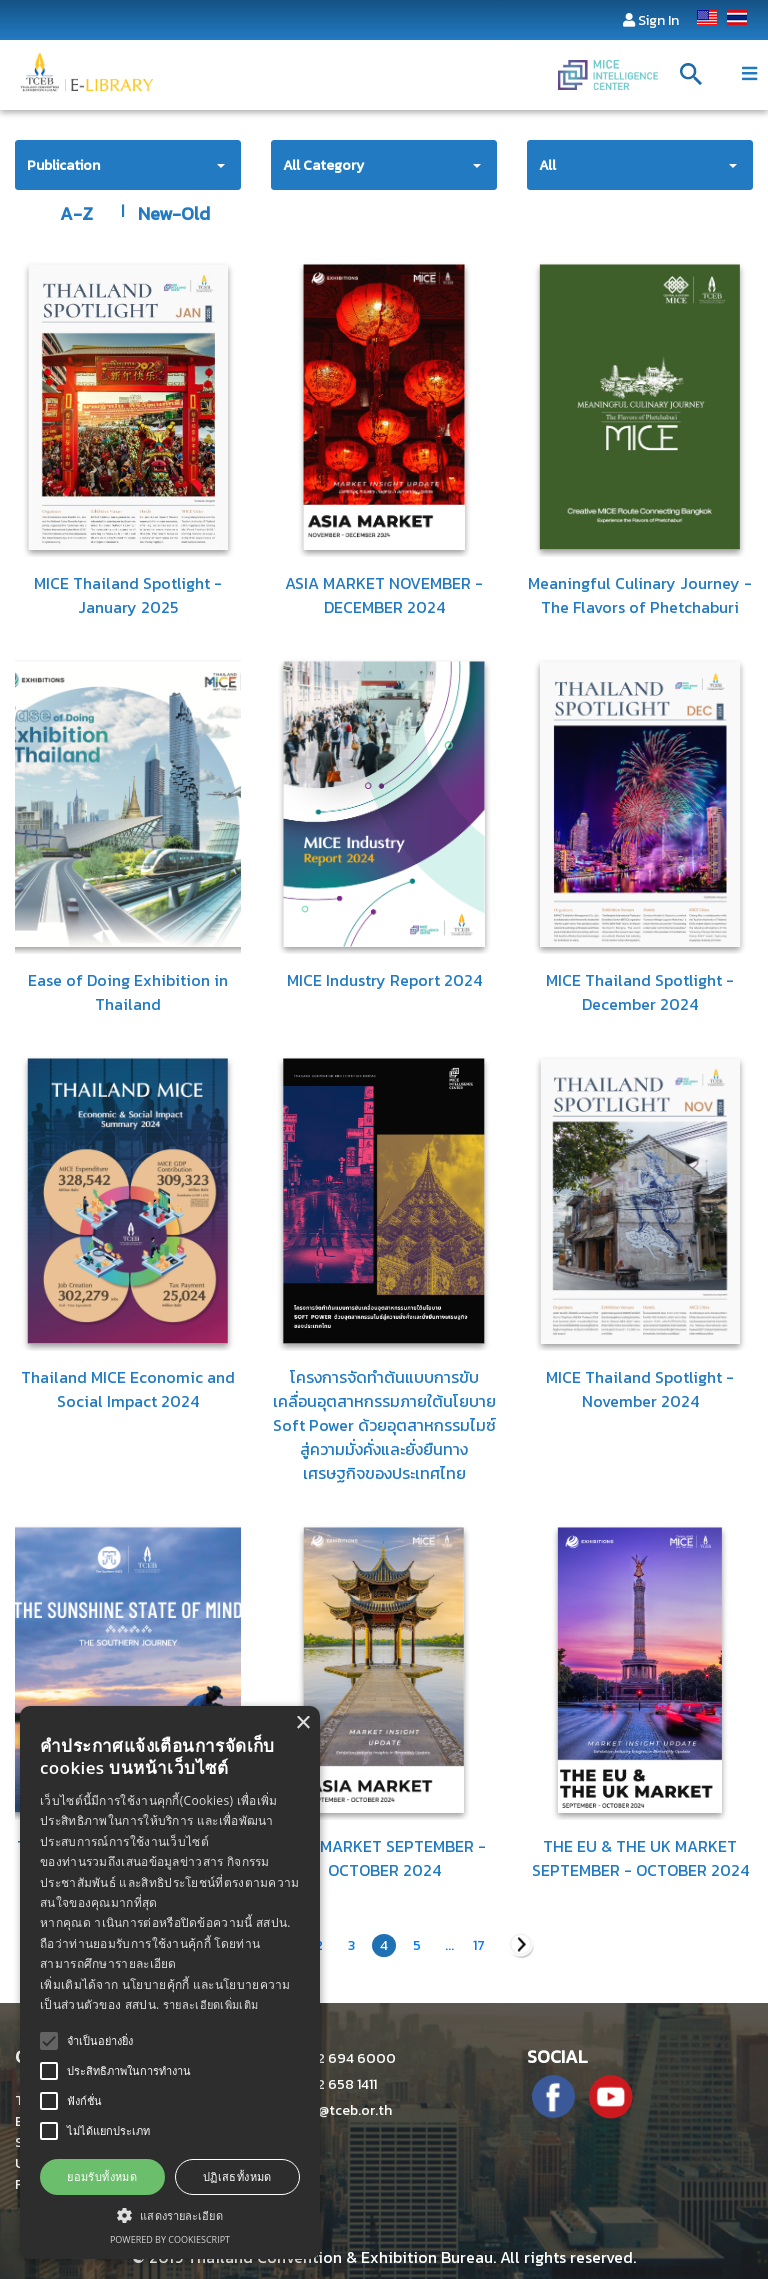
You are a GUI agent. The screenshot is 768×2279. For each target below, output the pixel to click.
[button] (170, 2215)
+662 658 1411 (324, 2084)
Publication (63, 165)
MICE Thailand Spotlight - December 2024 (640, 992)
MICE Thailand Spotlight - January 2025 (128, 595)
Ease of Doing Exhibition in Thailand (128, 992)
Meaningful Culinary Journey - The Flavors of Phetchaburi (640, 595)
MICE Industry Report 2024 (384, 980)
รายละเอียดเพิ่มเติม (211, 2004)
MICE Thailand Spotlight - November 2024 (640, 1389)
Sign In (658, 20)
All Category (323, 165)
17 (479, 1945)
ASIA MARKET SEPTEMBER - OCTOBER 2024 (384, 1858)
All (547, 165)
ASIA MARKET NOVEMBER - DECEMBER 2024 (384, 595)
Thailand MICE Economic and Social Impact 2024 (128, 1389)
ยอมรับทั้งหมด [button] (102, 2176)
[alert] (170, 1982)
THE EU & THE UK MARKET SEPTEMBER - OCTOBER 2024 (640, 1858)
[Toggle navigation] (749, 73)
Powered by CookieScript (170, 2239)
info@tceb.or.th (331, 2110)
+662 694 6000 (333, 2058)
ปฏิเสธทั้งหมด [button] (237, 2176)
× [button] (302, 1723)
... (449, 1945)
